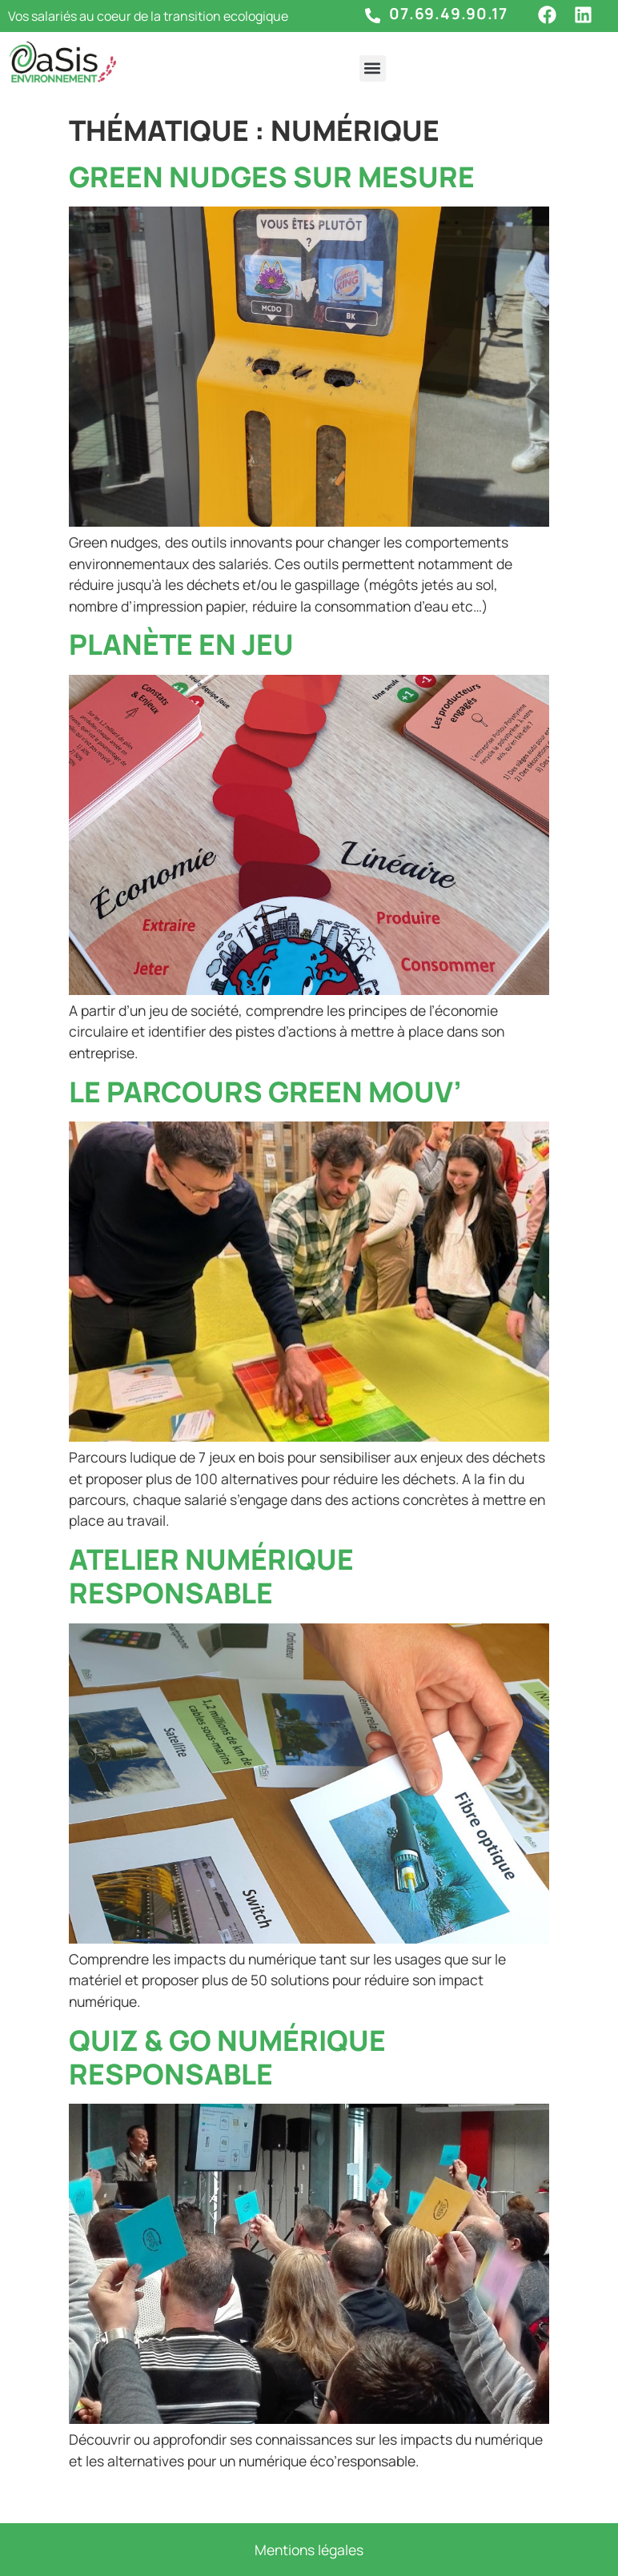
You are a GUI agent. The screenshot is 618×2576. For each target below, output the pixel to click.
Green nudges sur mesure (272, 176)
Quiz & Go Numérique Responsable (227, 2056)
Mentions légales (309, 2549)
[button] (372, 68)
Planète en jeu (181, 644)
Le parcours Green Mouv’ (265, 1091)
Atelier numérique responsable (211, 1575)
